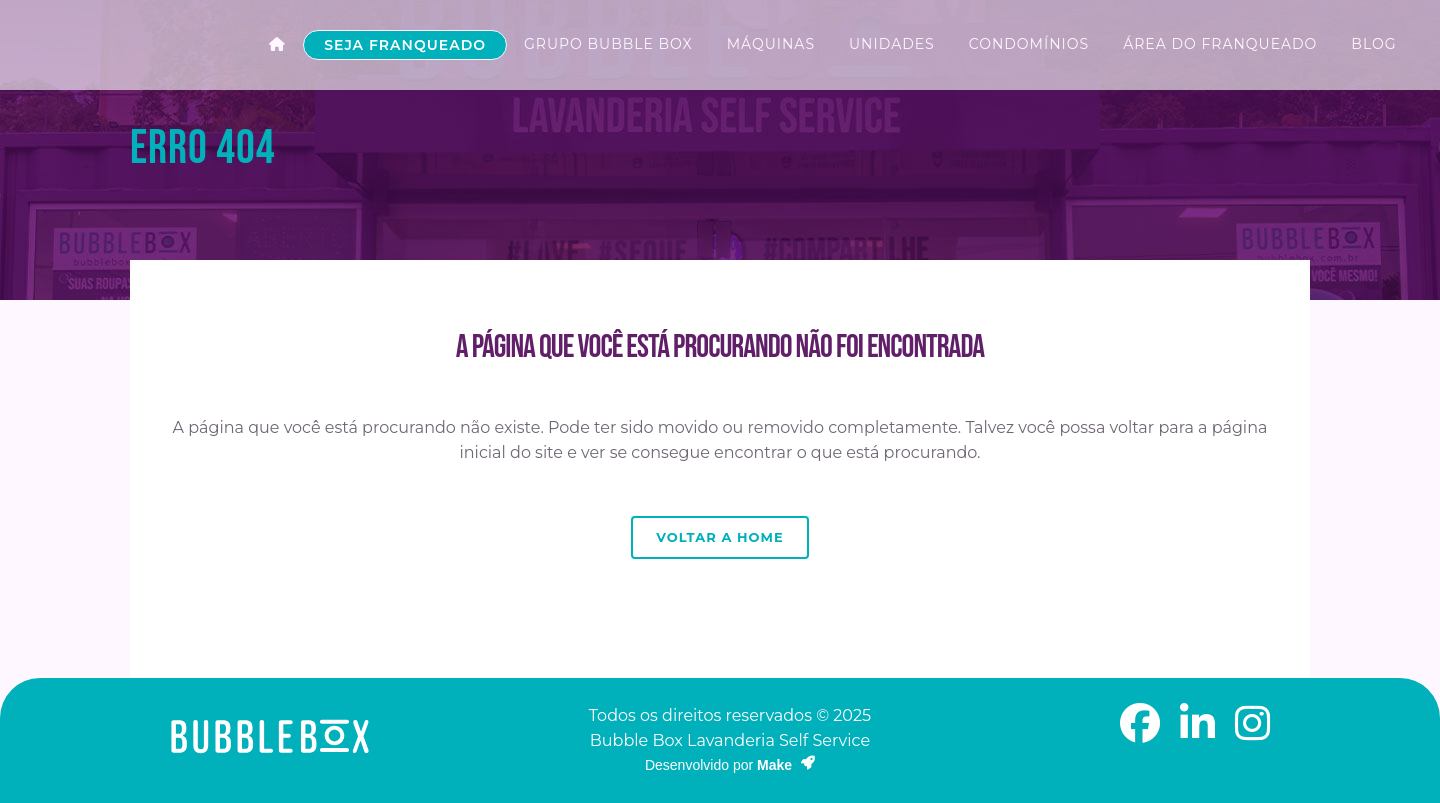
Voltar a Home (719, 537)
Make (786, 765)
